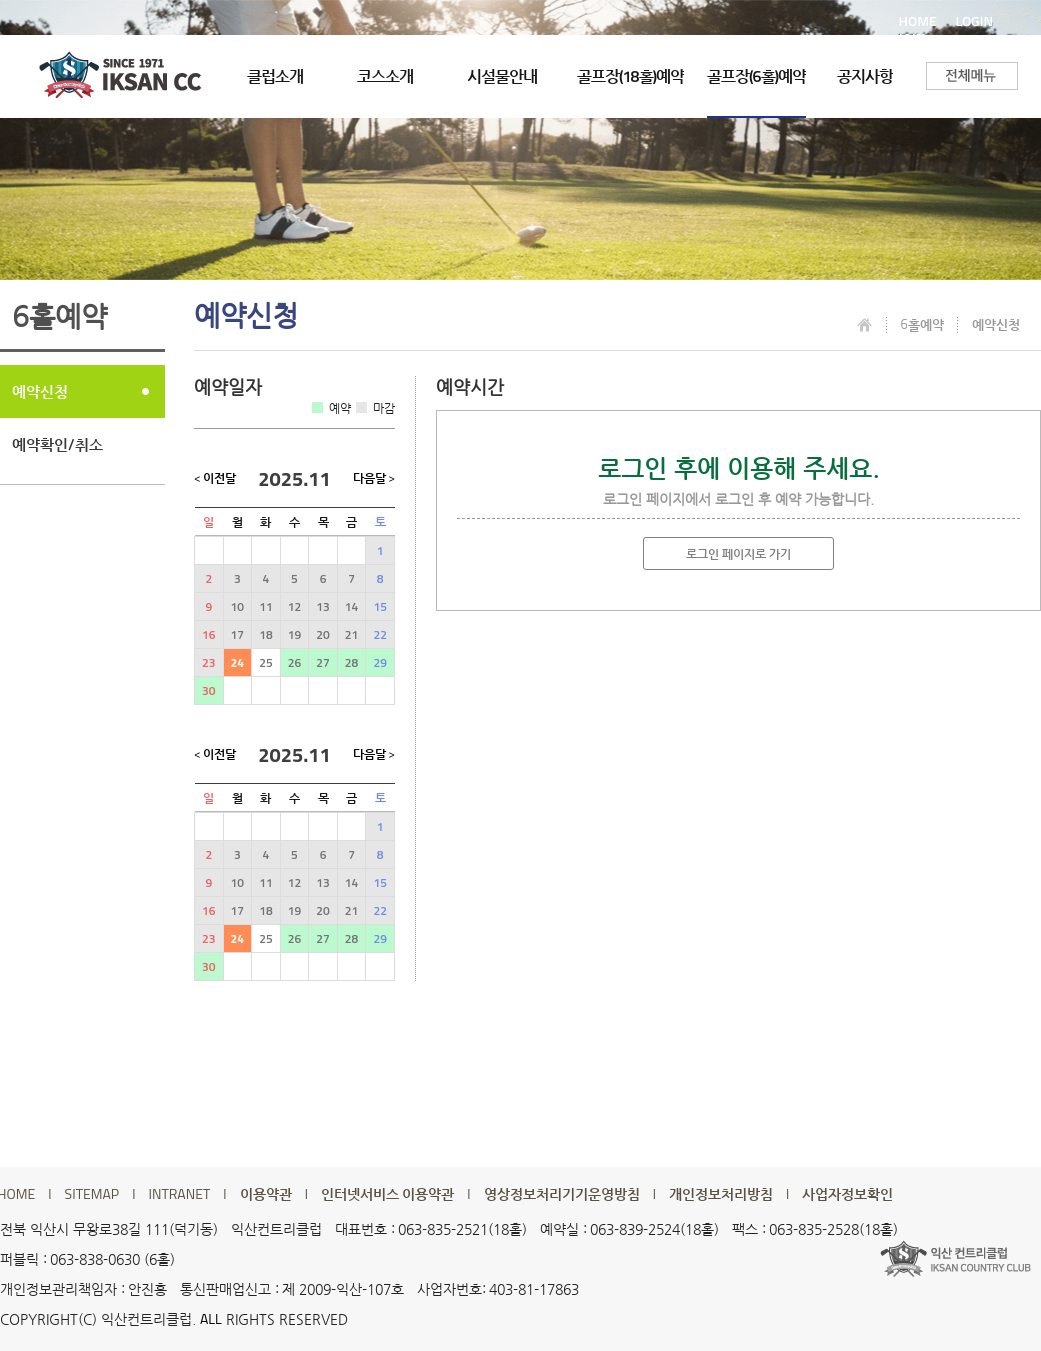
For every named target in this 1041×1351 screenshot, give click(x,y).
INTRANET (180, 1194)
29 (379, 662)
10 (237, 606)
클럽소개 (275, 76)
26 (294, 662)
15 (379, 606)
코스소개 (385, 76)
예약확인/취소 (57, 444)
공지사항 (865, 76)
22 (379, 634)
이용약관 (266, 1194)
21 (351, 634)
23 (208, 662)
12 (294, 606)
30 (208, 690)
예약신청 (40, 391)
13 (322, 606)
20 (322, 634)
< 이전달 (215, 478)
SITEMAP (92, 1194)
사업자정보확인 (847, 1194)
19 (294, 634)
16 (208, 634)
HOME (918, 20)
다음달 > (374, 478)
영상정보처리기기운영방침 (562, 1194)
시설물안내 (502, 76)
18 (265, 634)
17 (237, 634)
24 (237, 662)
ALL (211, 1318)
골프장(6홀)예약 (756, 76)
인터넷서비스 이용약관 (387, 1194)
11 (265, 606)
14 (351, 606)
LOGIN (974, 20)
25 (265, 662)
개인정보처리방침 (721, 1194)
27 (322, 662)
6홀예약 (921, 324)
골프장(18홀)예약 (630, 76)
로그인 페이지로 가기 (738, 553)
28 (351, 662)
